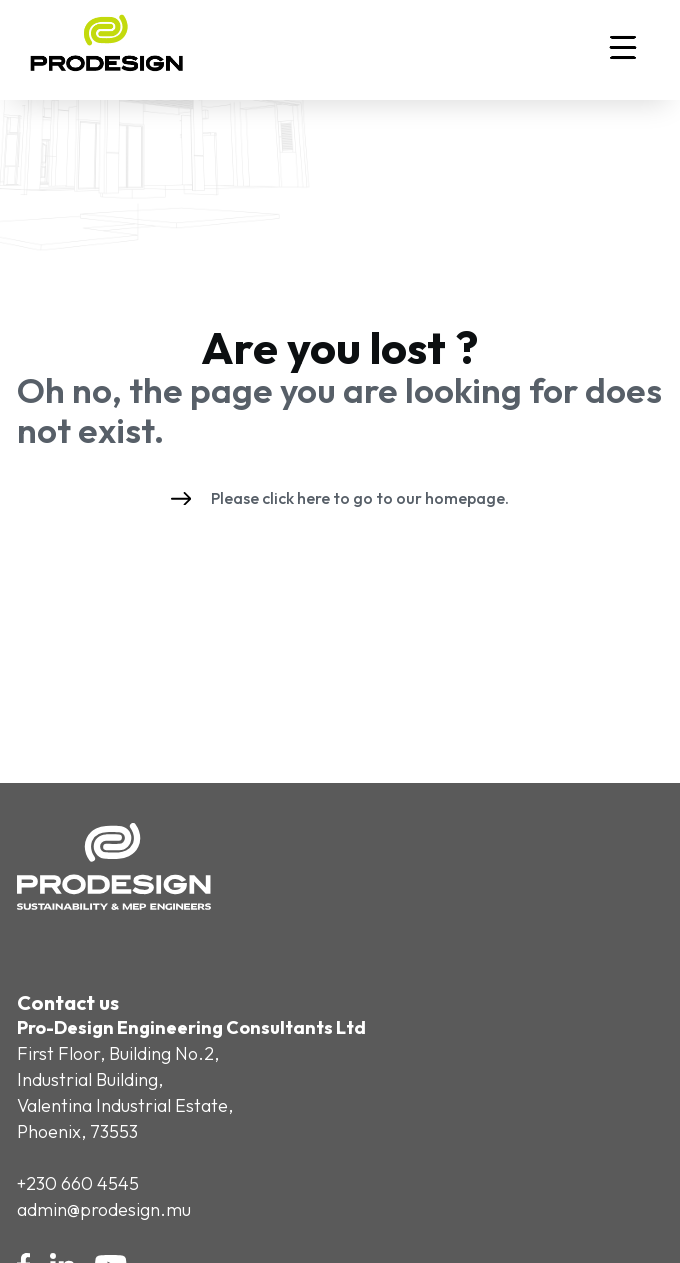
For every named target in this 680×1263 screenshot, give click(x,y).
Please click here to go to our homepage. (340, 498)
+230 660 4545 (78, 1183)
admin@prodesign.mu (104, 1209)
